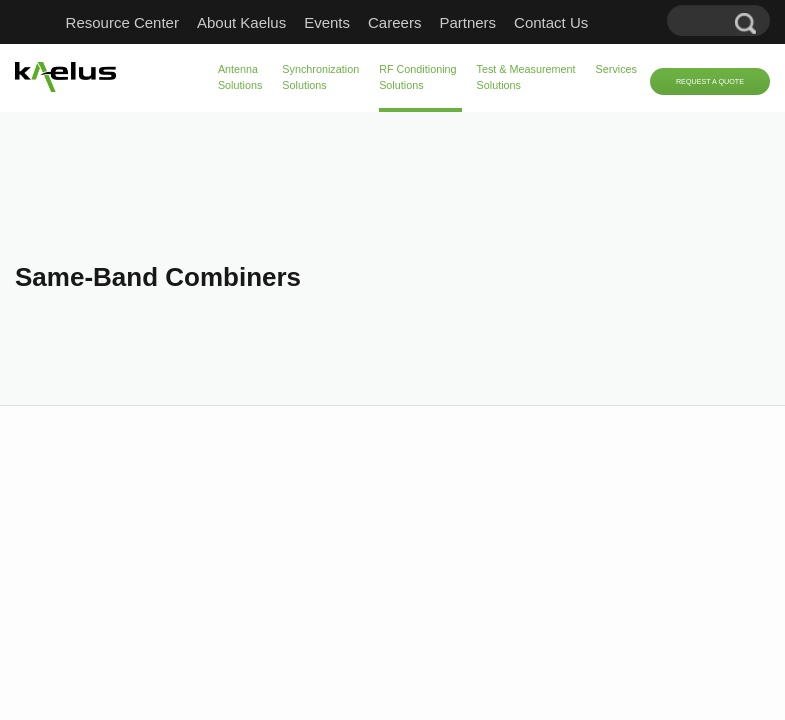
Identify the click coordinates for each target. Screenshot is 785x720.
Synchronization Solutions (320, 77)
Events (327, 22)
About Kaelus (241, 22)
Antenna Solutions (240, 77)
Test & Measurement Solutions (526, 77)
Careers (394, 22)
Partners (467, 22)
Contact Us (551, 22)
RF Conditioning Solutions (417, 77)
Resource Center (122, 22)
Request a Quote (710, 81)
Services (616, 69)
